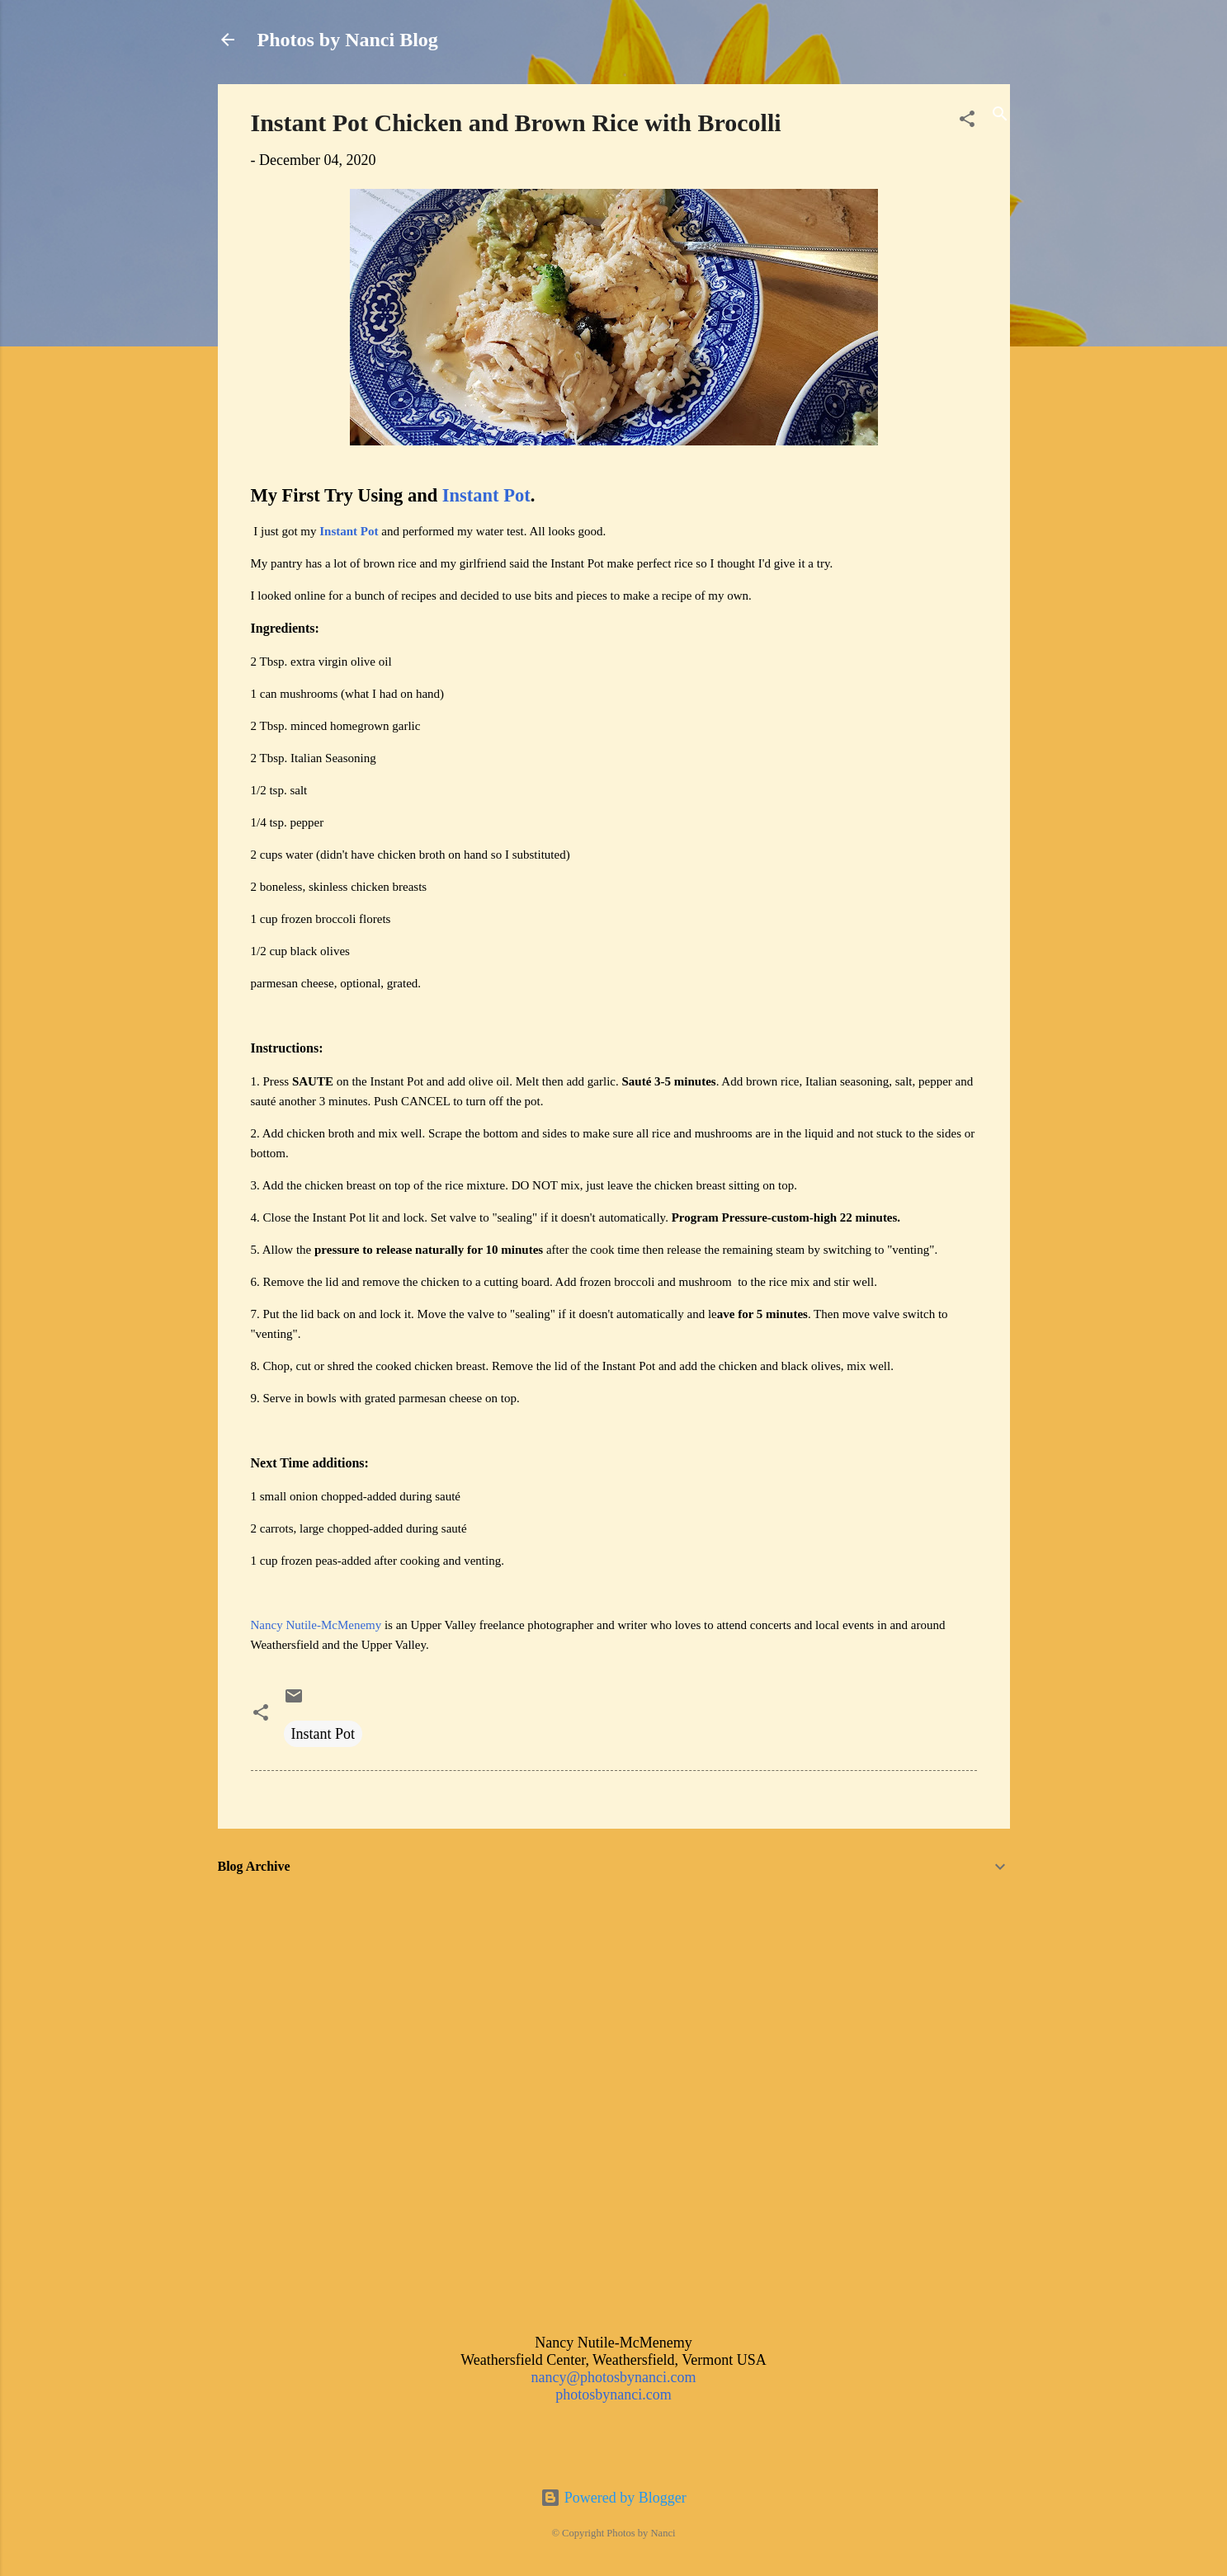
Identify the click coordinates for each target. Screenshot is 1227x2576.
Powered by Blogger (613, 2497)
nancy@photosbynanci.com (613, 2377)
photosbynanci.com (613, 2394)
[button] (967, 121)
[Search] (1000, 116)
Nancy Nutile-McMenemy (316, 1625)
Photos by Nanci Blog (347, 39)
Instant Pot (486, 495)
